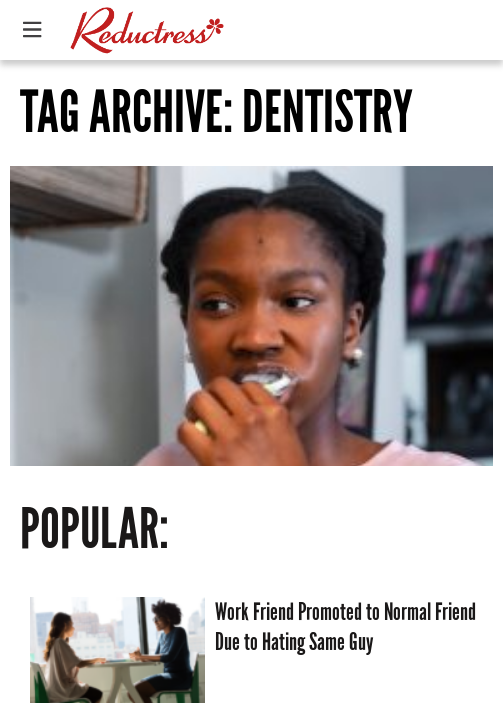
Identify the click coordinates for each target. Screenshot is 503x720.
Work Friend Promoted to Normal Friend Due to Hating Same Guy (345, 626)
